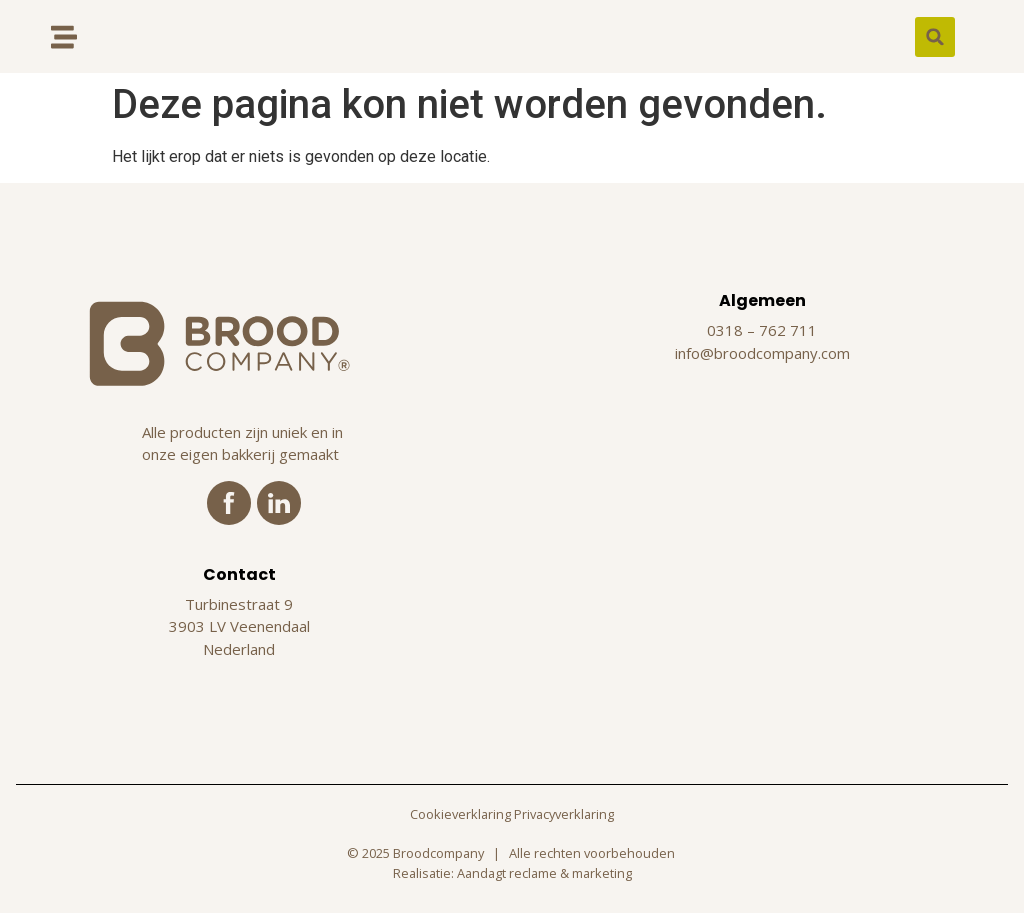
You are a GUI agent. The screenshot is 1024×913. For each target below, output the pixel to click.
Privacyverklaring (564, 814)
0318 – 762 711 (762, 330)
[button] (935, 37)
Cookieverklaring (460, 814)
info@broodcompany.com (762, 353)
